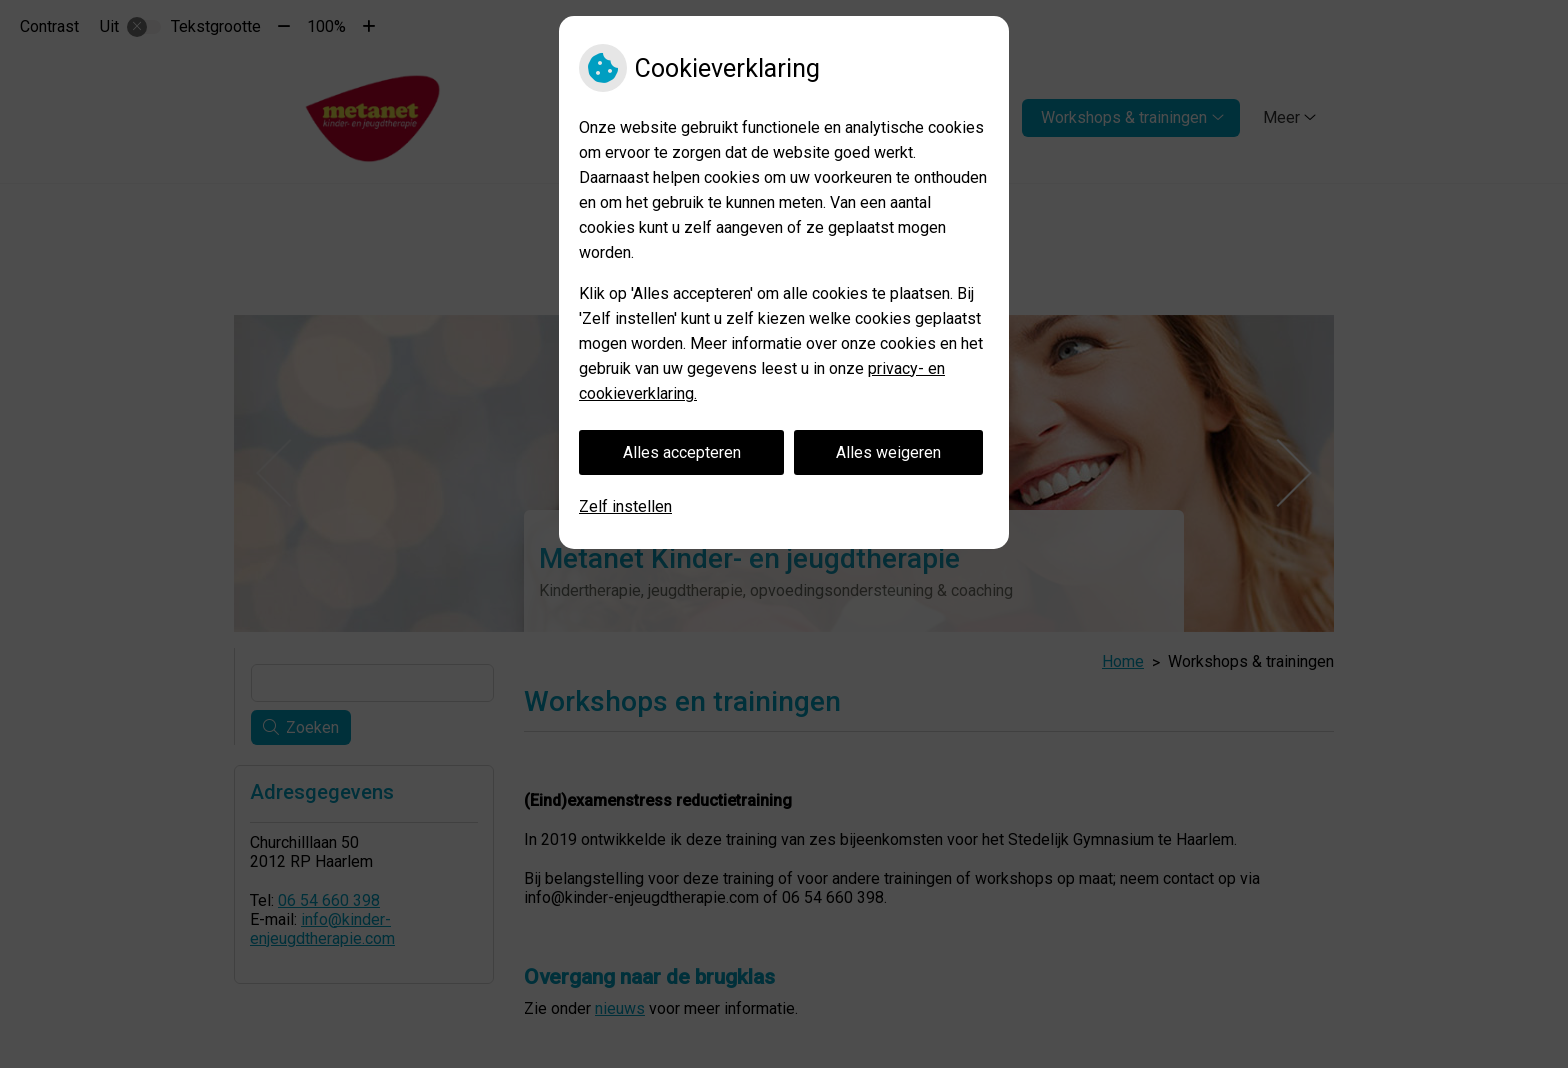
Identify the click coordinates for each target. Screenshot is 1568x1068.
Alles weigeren (888, 452)
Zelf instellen (625, 506)
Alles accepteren (682, 452)
